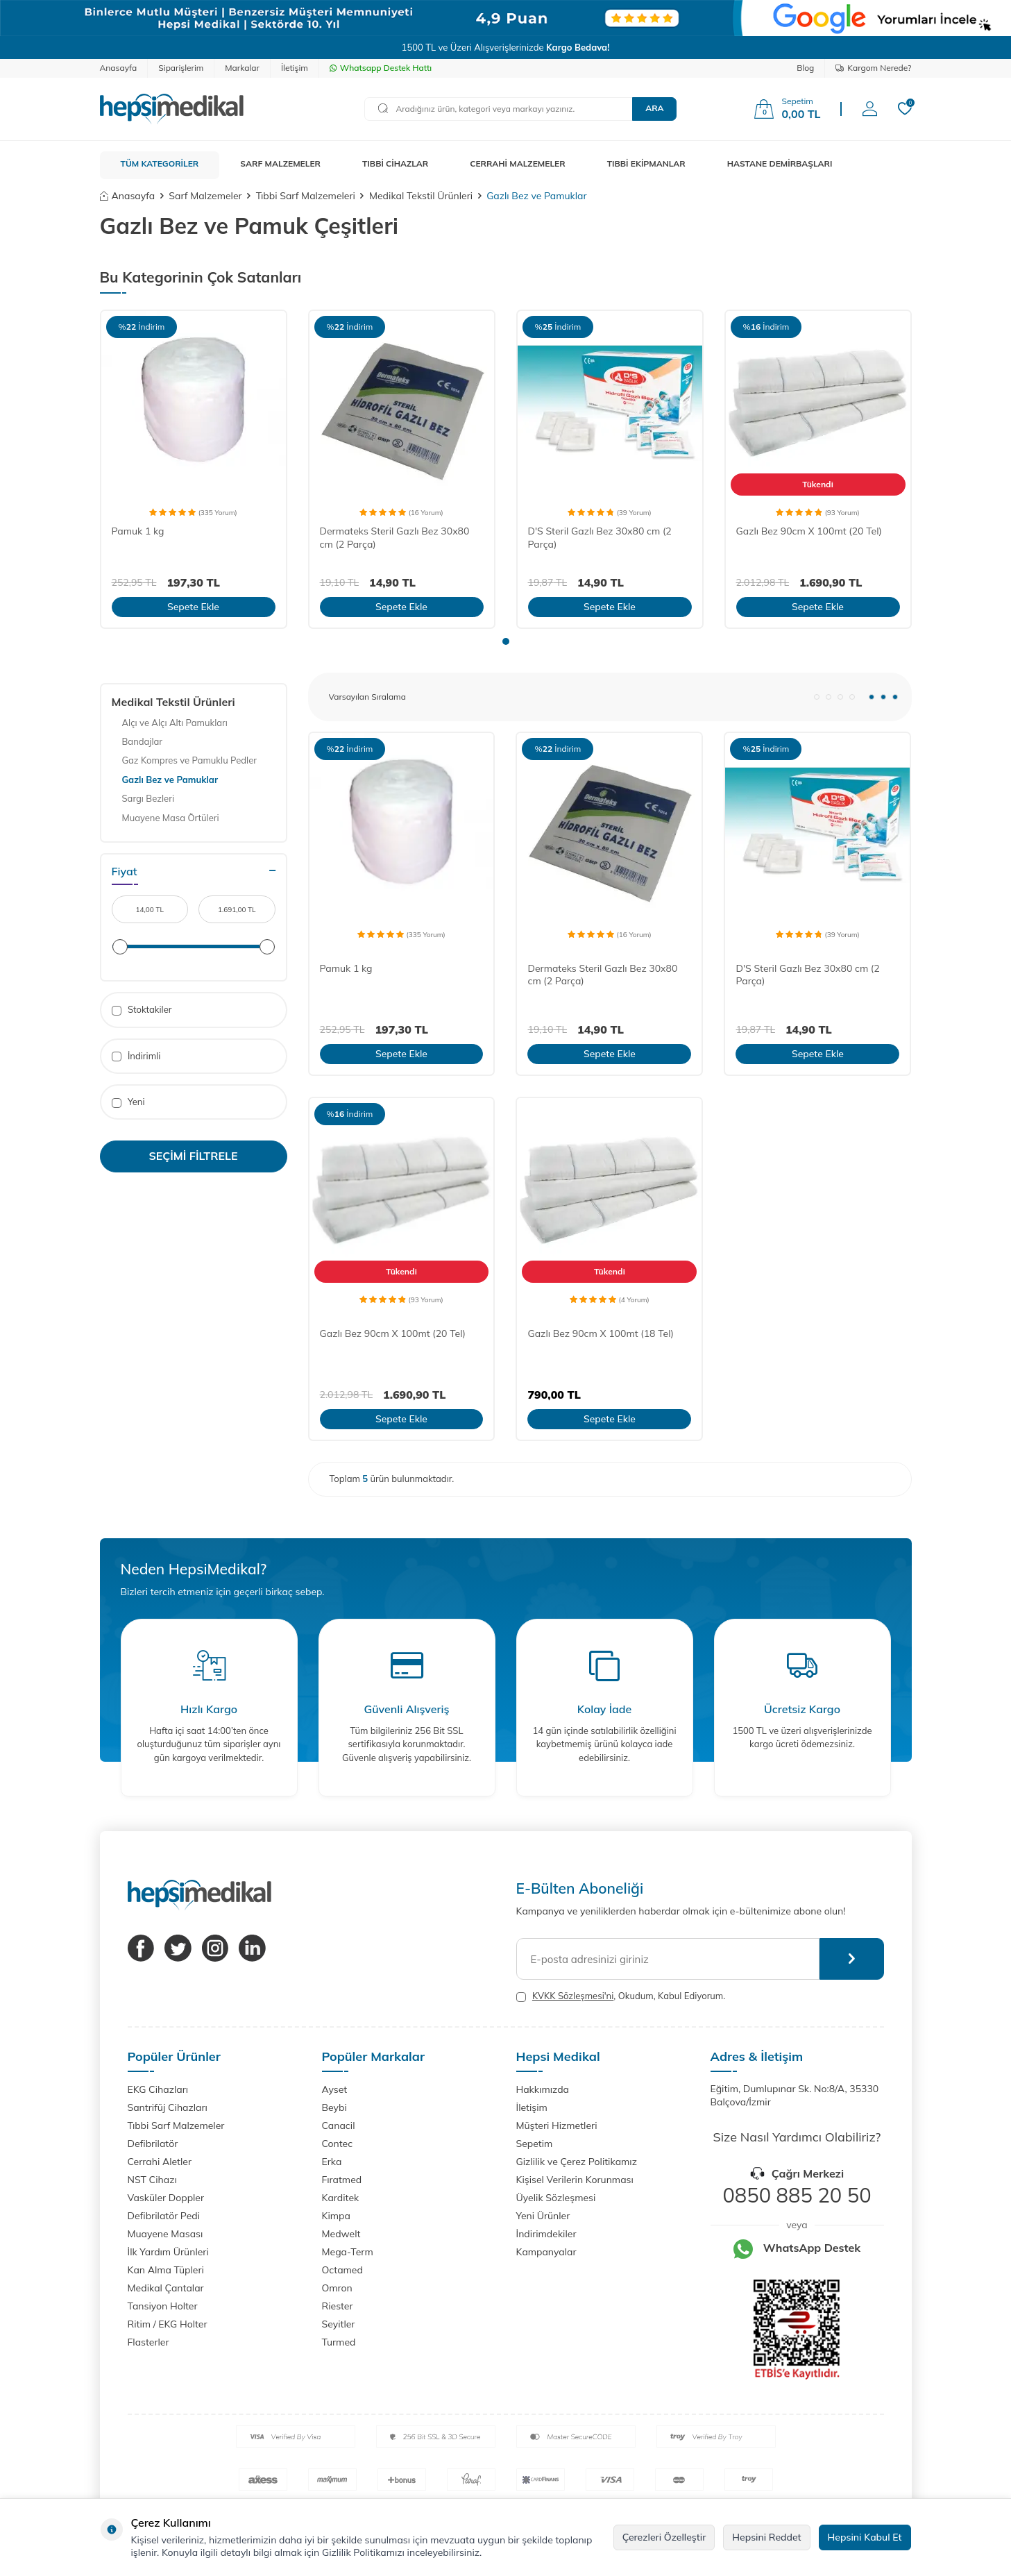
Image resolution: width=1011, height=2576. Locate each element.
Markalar (242, 67)
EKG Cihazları (158, 2089)
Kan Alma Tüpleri (166, 2270)
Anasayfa (118, 67)
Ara (654, 108)
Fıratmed (342, 2179)
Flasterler (148, 2342)
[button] (505, 641)
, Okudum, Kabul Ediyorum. (621, 1996)
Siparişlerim (180, 67)
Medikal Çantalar (166, 2288)
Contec (337, 2143)
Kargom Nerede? (873, 67)
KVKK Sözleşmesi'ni (572, 1995)
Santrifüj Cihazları (167, 2107)
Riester (337, 2306)
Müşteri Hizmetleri (556, 2125)
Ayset (335, 2089)
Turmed (339, 2342)
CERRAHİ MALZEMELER (518, 163)
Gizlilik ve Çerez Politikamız (576, 2161)
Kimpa (336, 2215)
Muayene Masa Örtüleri (170, 817)
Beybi (334, 2107)
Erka (332, 2161)
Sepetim (534, 2143)
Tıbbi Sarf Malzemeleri (305, 196)
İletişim (294, 67)
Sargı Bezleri (148, 798)
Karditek (340, 2197)
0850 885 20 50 (796, 2194)
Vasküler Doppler (166, 2197)
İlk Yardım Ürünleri (168, 2252)
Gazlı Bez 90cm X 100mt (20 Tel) (809, 531)
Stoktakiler (142, 1010)
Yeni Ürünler (543, 2215)
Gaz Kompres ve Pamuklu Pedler (189, 760)
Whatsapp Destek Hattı (381, 67)
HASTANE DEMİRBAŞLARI (780, 163)
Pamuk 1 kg (138, 531)
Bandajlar (142, 741)
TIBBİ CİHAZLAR (395, 163)
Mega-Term (347, 2252)
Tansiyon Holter (163, 2306)
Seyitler (338, 2324)
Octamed (342, 2270)
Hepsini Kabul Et (865, 2537)
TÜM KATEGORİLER (160, 163)
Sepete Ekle (193, 606)
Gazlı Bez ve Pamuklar (170, 779)
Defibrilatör (153, 2143)
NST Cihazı (152, 2179)
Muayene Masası (165, 2234)
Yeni (128, 1102)
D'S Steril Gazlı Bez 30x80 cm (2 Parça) (600, 537)
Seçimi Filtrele (193, 1156)
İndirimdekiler (546, 2234)
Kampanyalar (546, 2252)
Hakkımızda (542, 2089)
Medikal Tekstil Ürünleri (421, 196)
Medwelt (341, 2234)
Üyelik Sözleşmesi (556, 2197)
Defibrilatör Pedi (164, 2215)
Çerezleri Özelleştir (664, 2537)
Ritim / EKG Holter (167, 2324)
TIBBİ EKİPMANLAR (646, 163)
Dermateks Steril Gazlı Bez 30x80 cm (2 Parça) (395, 537)
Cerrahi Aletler (160, 2161)
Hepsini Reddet (766, 2537)
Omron (337, 2288)
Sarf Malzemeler (205, 196)
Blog (805, 67)
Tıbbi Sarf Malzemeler (176, 2125)
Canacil (338, 2125)
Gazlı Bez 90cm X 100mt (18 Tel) (600, 1333)
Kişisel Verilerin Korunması (575, 2179)
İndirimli (136, 1056)
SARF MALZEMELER (280, 163)
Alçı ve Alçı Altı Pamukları (175, 722)
